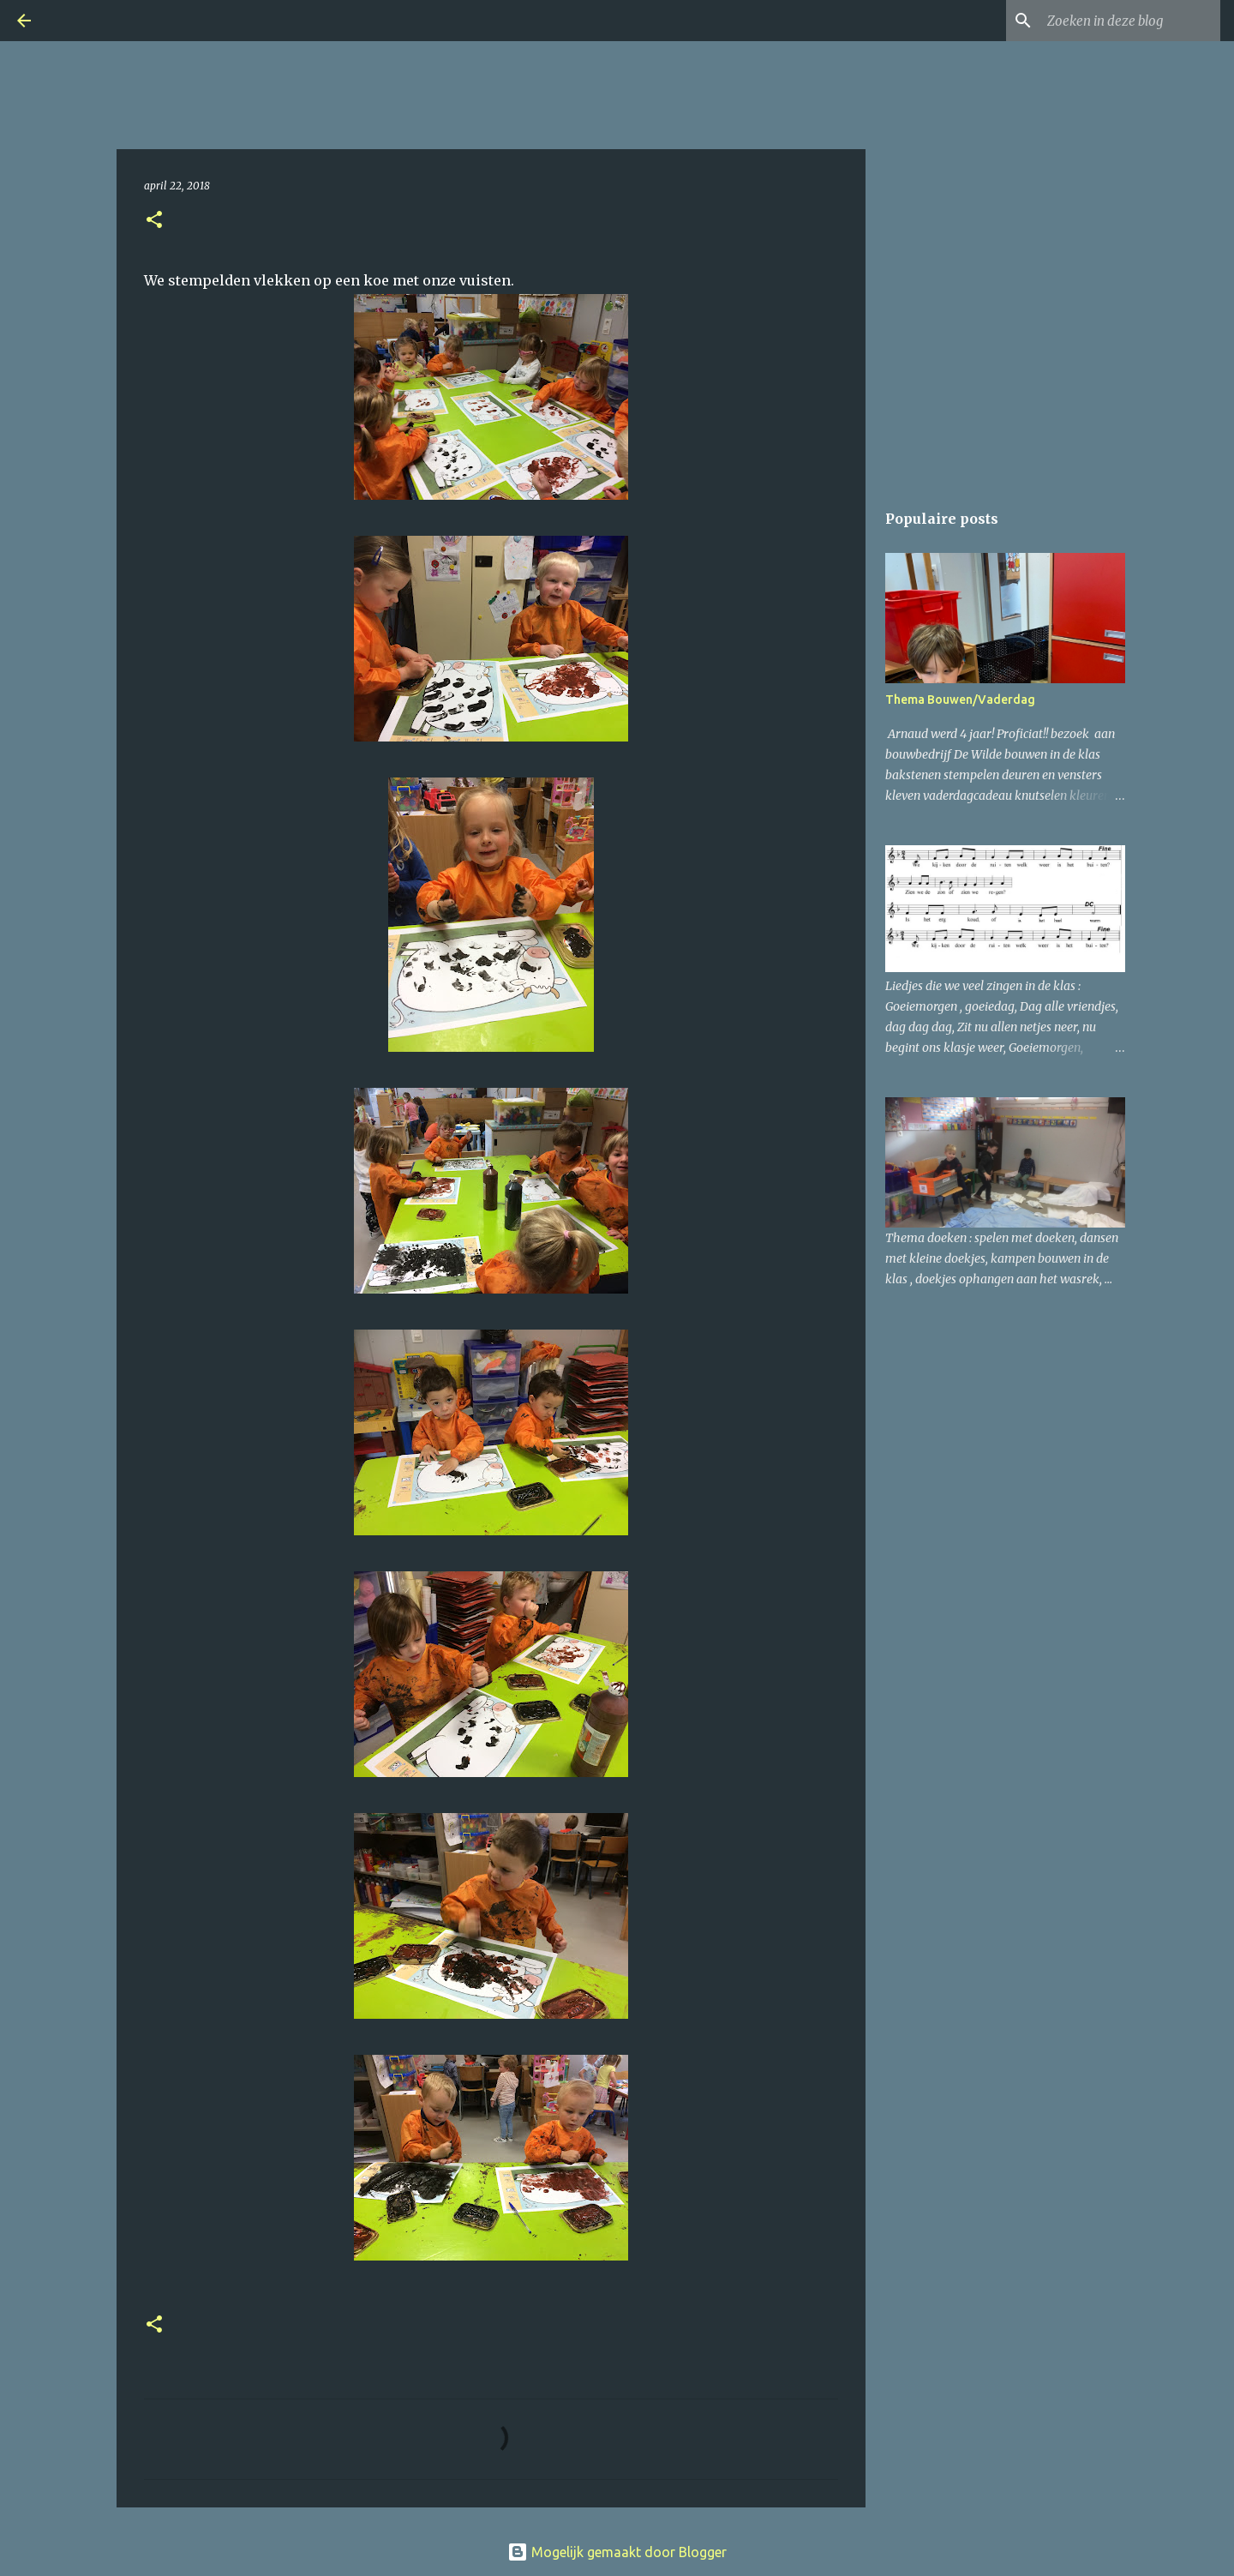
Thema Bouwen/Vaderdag (960, 699)
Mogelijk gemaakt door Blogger (617, 2552)
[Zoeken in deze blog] (1130, 20)
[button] (154, 220)
